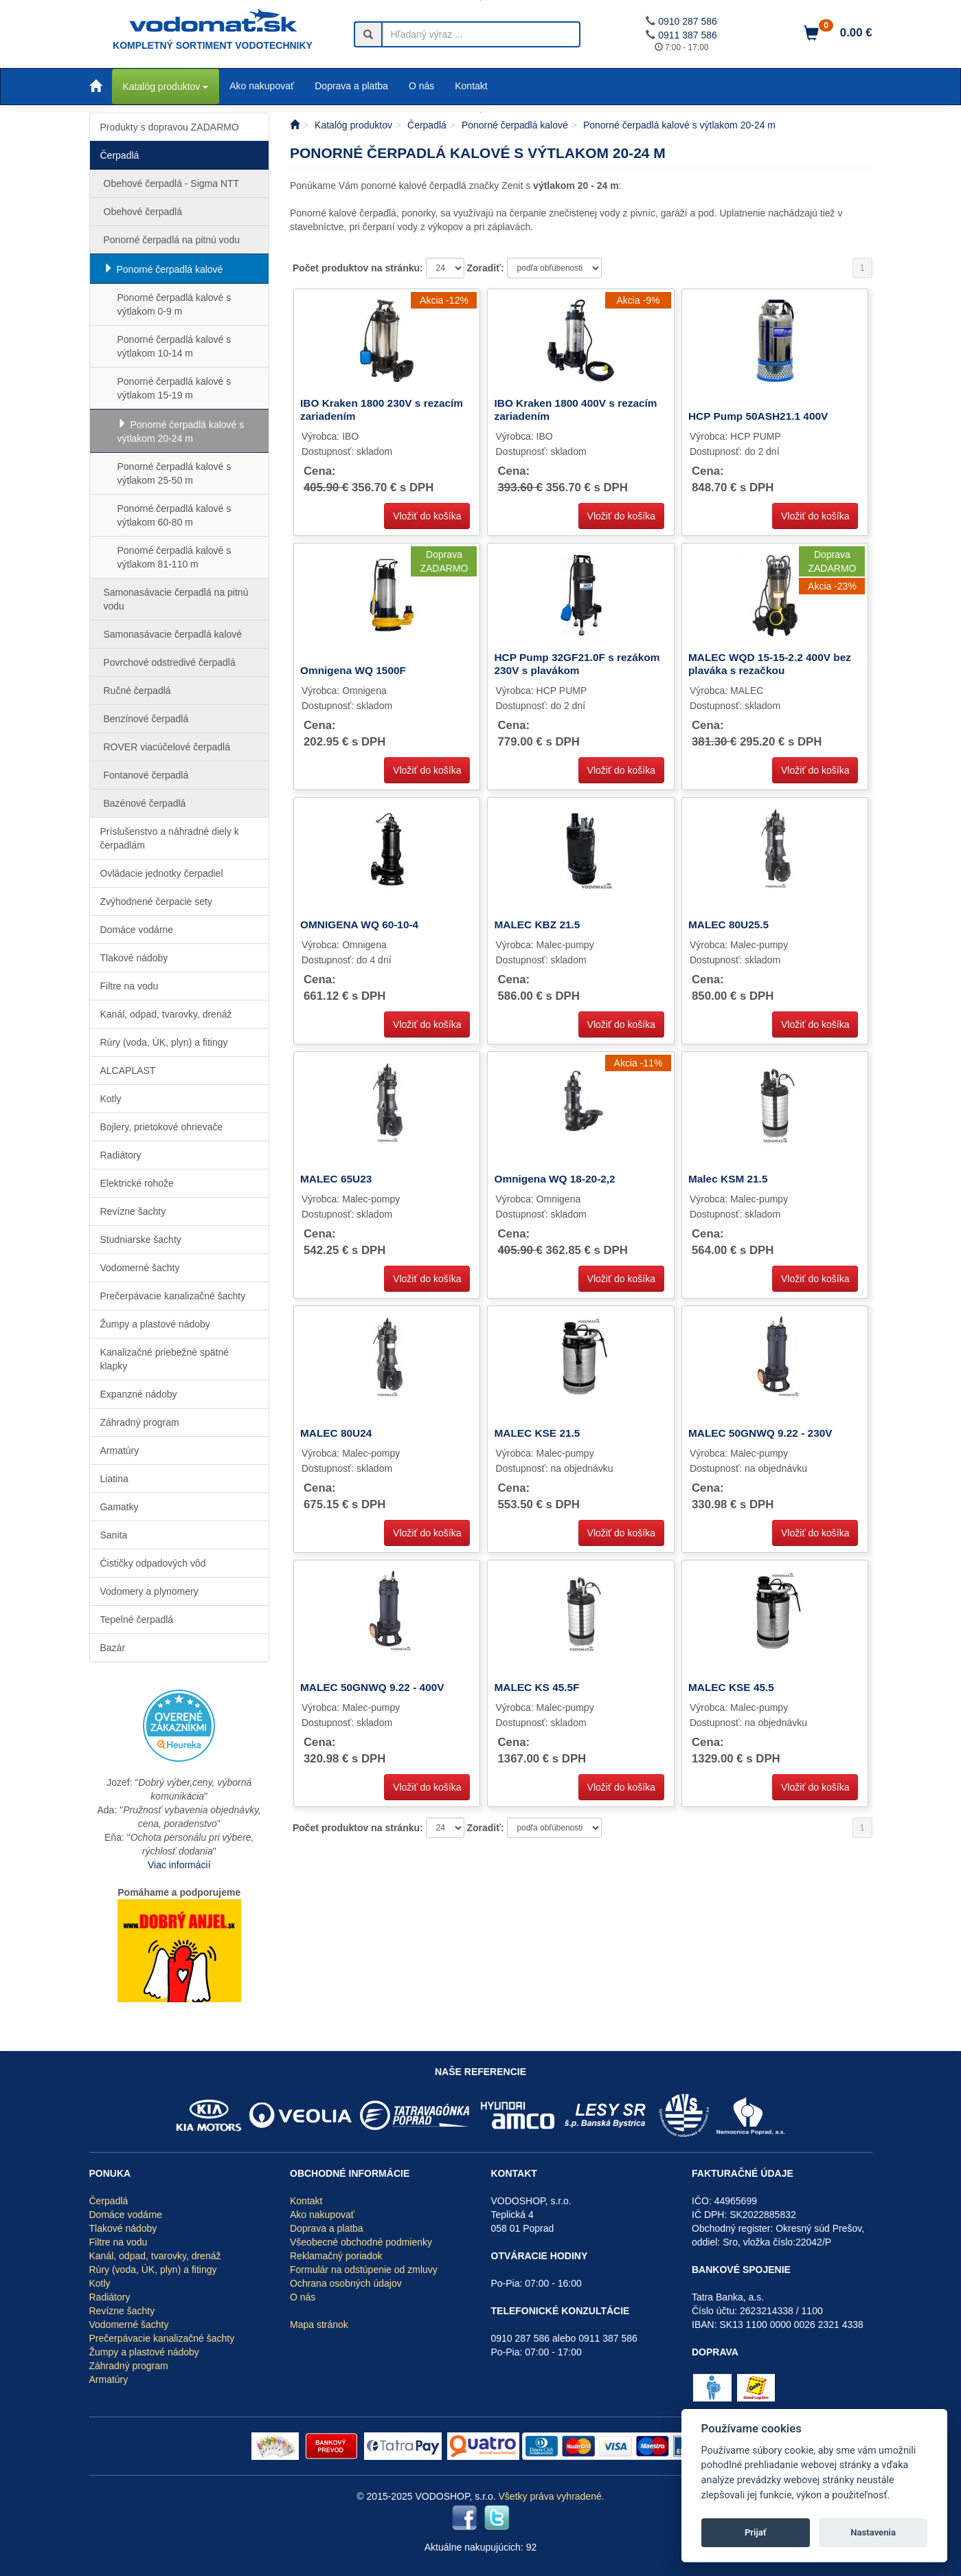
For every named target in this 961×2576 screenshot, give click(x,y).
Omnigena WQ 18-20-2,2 (554, 1179)
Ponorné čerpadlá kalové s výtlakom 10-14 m (174, 346)
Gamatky (119, 1506)
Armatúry (119, 1450)
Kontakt (471, 85)
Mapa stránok (319, 2324)
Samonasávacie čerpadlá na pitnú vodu (176, 599)
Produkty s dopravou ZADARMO (169, 127)
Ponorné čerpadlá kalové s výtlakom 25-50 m (174, 473)
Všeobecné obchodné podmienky (361, 2242)
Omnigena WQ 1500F (353, 670)
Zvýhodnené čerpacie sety (156, 901)
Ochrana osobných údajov (346, 2283)
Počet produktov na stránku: (359, 267)
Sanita (114, 1535)
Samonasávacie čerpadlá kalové (173, 634)
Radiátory (121, 1155)
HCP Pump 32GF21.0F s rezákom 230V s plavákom (576, 663)
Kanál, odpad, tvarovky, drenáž (166, 1014)
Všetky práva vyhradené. (551, 2496)
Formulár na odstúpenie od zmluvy (364, 2269)
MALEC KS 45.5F (536, 1687)
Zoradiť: (486, 267)
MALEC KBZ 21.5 (537, 924)
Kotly (111, 1098)
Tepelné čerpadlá (137, 1619)
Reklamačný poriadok (336, 2255)
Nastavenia (873, 2532)
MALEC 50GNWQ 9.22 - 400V (372, 1687)
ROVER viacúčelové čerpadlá (167, 746)
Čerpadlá (119, 155)
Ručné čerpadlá (137, 690)
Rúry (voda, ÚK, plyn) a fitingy (164, 1042)
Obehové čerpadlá (143, 211)
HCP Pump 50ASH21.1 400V (758, 416)
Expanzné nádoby (138, 1394)
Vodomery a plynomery (149, 1591)
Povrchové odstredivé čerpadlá (170, 662)
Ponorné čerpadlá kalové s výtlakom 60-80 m (174, 515)
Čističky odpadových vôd (153, 1563)
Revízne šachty (133, 1211)
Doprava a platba (351, 85)
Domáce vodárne (137, 929)
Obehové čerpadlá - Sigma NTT (172, 183)
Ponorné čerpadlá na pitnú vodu (172, 239)
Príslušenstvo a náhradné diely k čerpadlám (169, 838)
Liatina (114, 1478)
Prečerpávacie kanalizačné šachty (173, 1295)
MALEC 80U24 (336, 1433)
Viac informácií (179, 1864)
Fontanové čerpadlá (146, 775)
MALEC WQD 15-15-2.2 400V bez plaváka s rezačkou (769, 663)
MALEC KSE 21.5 (537, 1433)
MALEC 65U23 (336, 1179)
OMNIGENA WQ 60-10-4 (359, 924)
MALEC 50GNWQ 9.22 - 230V (760, 1433)
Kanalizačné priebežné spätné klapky (164, 1359)
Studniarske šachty (140, 1239)
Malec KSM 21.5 (727, 1179)
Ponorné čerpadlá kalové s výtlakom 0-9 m (174, 304)
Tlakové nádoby (134, 957)
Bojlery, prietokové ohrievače (161, 1126)
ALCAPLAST (128, 1070)
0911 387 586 (687, 35)
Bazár (113, 1647)
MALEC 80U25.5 (728, 924)
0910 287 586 (687, 21)
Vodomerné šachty (140, 1267)
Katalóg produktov (166, 86)
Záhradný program (139, 1422)
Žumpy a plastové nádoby (155, 1324)
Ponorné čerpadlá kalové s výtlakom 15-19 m (174, 388)
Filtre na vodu (129, 986)
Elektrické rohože (137, 1183)
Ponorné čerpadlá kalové (170, 269)
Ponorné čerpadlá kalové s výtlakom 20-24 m (181, 431)
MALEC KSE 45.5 (731, 1687)
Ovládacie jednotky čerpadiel (161, 873)
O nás (421, 85)
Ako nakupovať (261, 85)
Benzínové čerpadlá (146, 718)
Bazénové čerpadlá (145, 803)
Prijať (756, 2532)
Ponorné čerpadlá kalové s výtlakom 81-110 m (174, 557)
